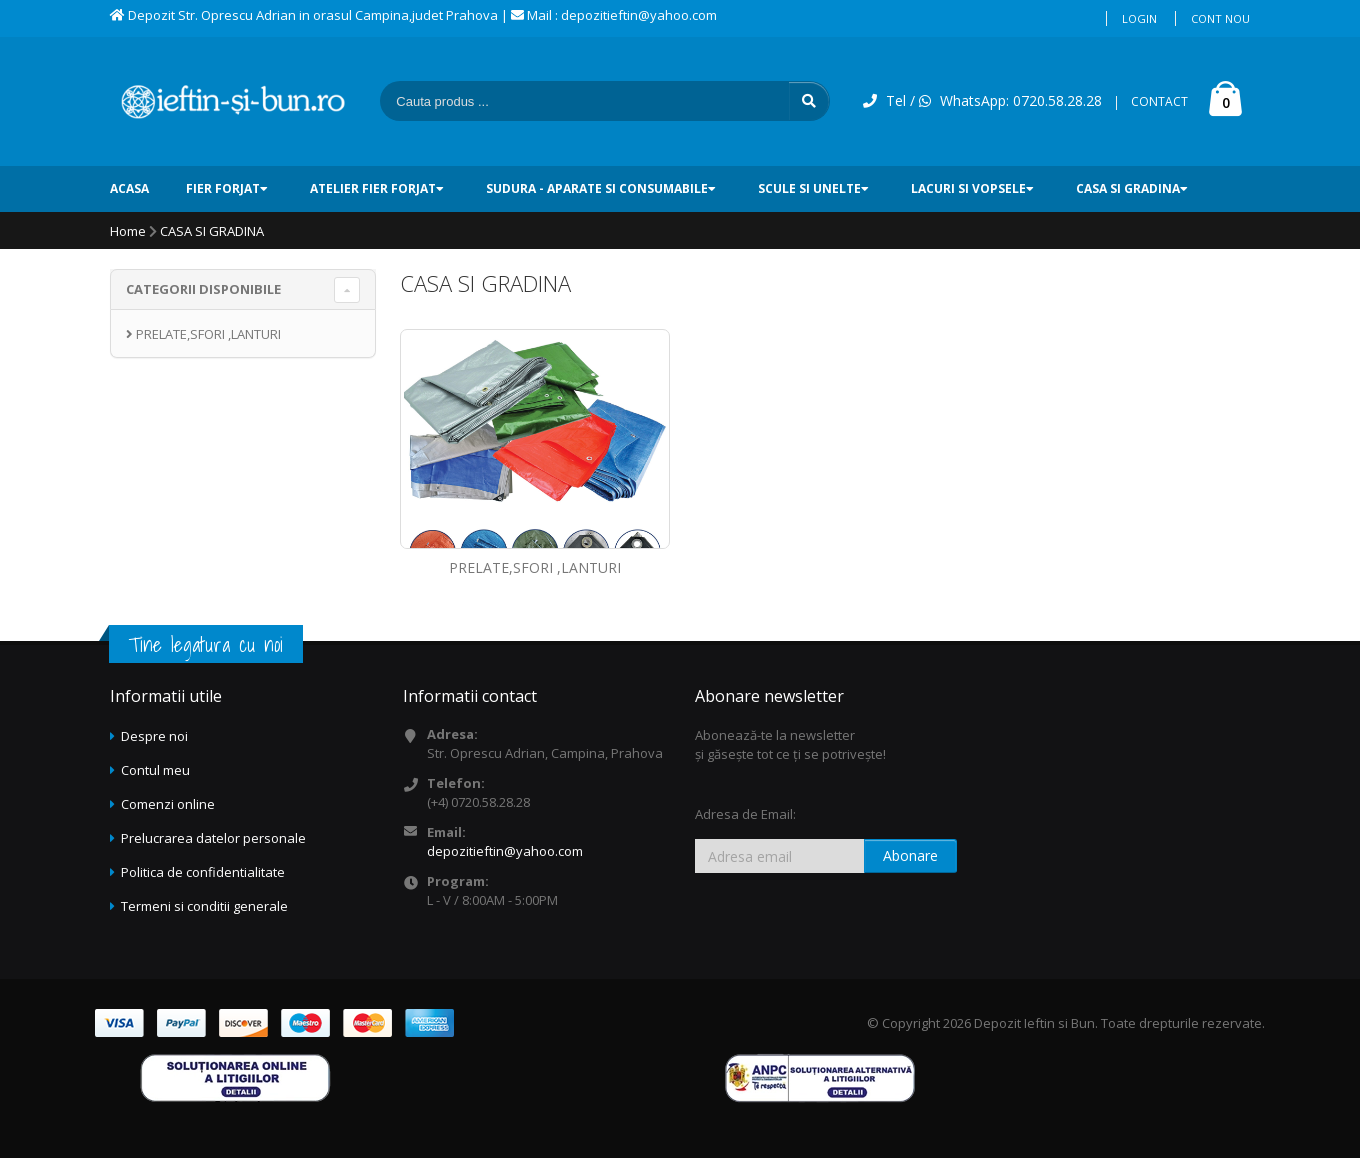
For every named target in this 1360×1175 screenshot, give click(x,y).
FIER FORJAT (227, 188)
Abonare (910, 855)
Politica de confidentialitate (203, 872)
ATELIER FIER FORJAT (377, 188)
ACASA (129, 188)
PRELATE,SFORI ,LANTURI (535, 567)
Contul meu (155, 770)
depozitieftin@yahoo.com (505, 851)
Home (128, 231)
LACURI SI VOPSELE (972, 188)
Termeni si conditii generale (204, 906)
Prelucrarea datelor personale (213, 838)
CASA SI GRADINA (1132, 188)
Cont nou (1220, 18)
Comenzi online (168, 804)
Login (1139, 18)
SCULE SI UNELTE (813, 188)
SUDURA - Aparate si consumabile (601, 188)
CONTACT (1159, 101)
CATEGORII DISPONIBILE (203, 289)
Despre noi (154, 736)
